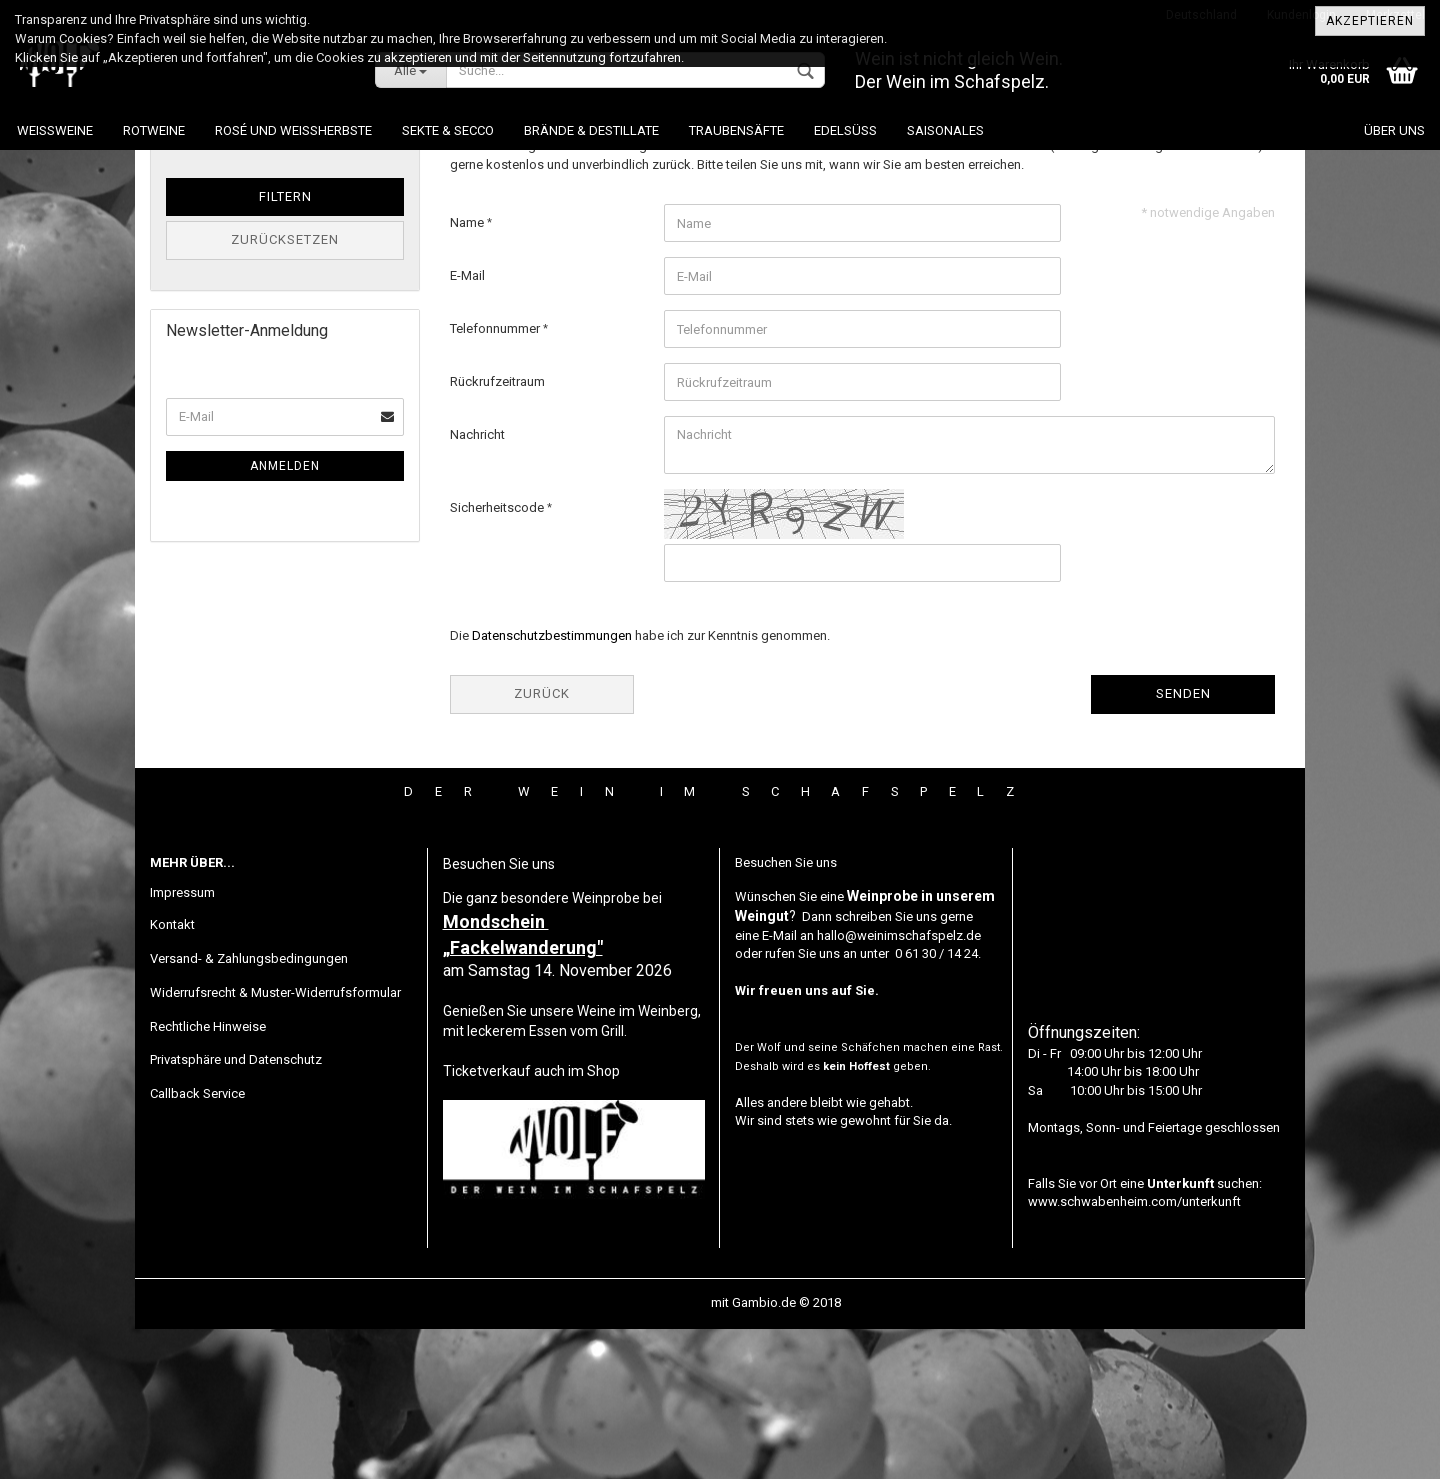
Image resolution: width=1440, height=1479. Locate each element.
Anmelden (285, 616)
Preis (184, 229)
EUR (382, 263)
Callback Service (197, 1243)
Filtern (285, 346)
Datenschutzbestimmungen (552, 785)
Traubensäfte (736, 130)
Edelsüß (845, 130)
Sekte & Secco (448, 130)
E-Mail (467, 425)
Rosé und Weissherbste (293, 130)
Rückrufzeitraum (497, 531)
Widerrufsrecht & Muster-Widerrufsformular (275, 1142)
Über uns (1394, 130)
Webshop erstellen (653, 1452)
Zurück (542, 843)
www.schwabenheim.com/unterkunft (1134, 1351)
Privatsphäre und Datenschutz (236, 1209)
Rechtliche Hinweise (208, 1176)
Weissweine (55, 130)
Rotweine (154, 130)
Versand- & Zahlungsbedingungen (249, 1108)
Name (468, 372)
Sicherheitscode (498, 657)
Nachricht (477, 584)
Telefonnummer (496, 478)
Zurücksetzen (285, 389)
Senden (1183, 843)
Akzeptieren (1370, 21)
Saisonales (945, 130)
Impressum (182, 1042)
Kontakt (172, 1074)
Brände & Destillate (591, 130)
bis (262, 263)
